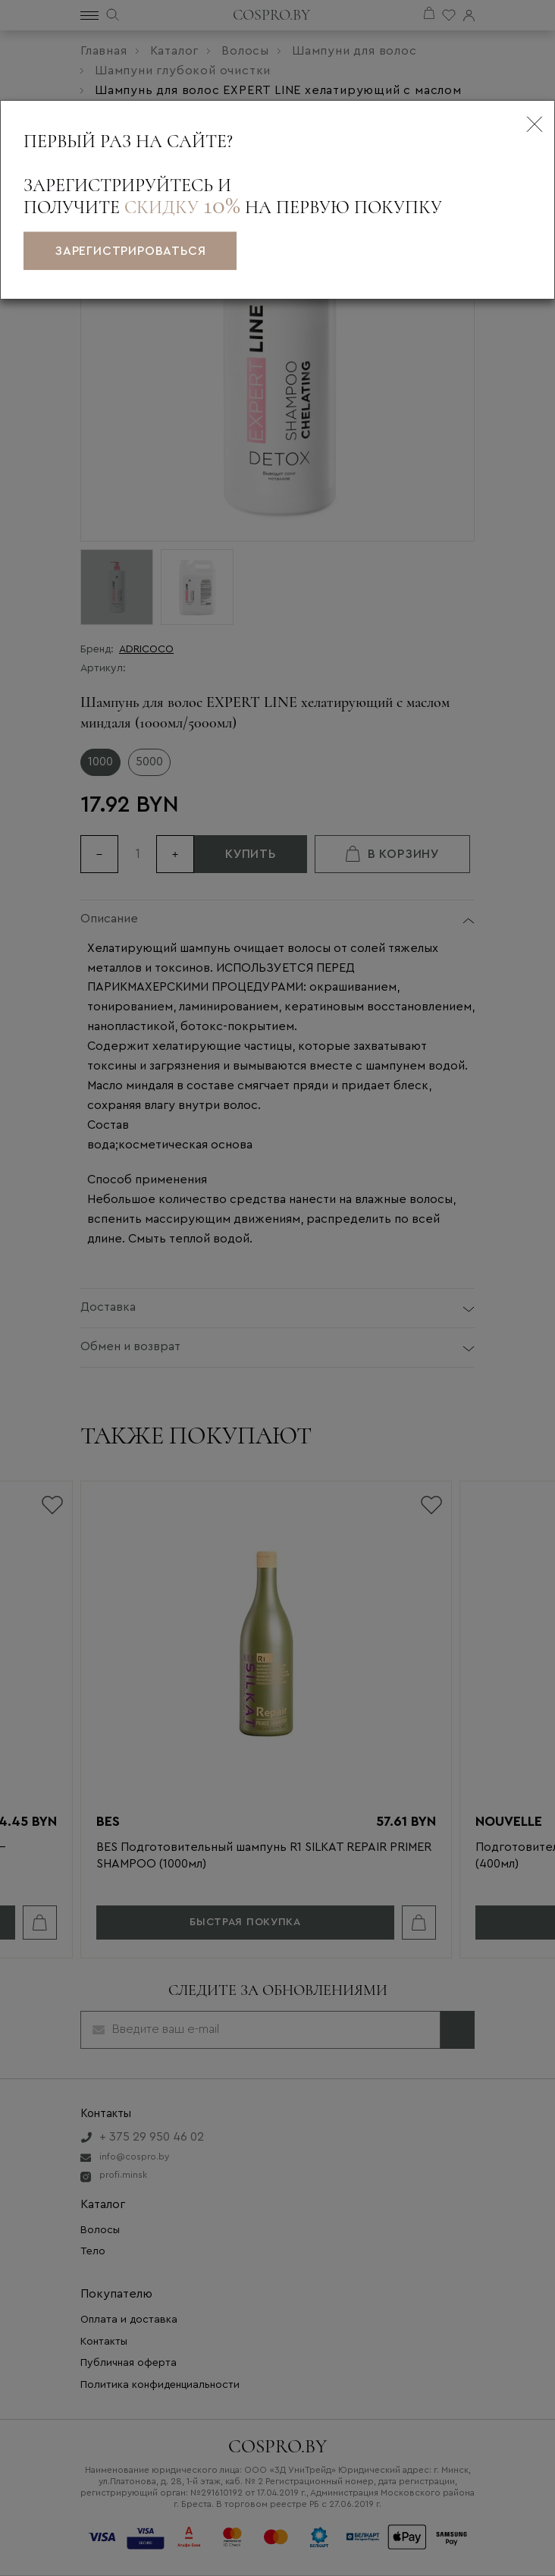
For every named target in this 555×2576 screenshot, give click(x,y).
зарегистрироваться (130, 251)
